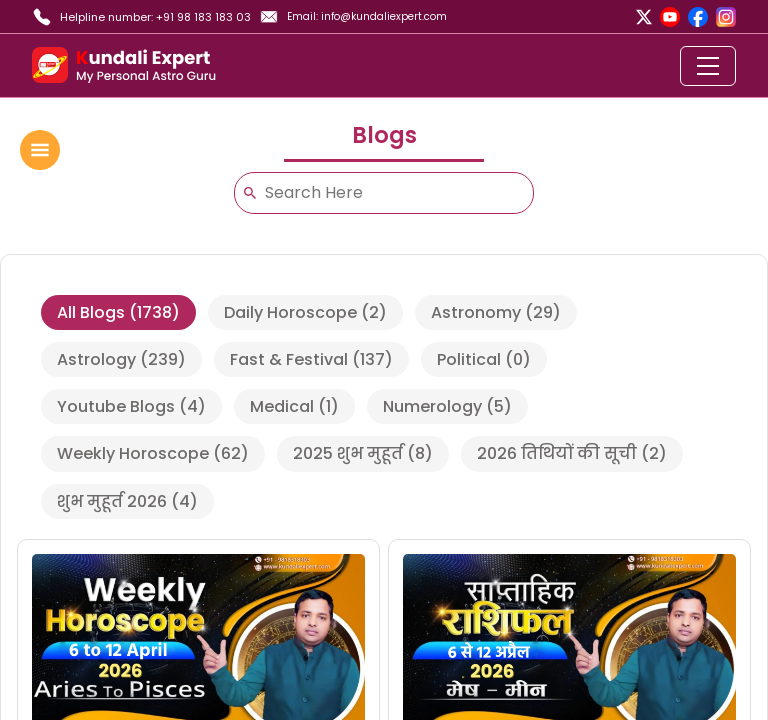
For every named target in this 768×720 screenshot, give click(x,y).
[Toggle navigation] (708, 66)
